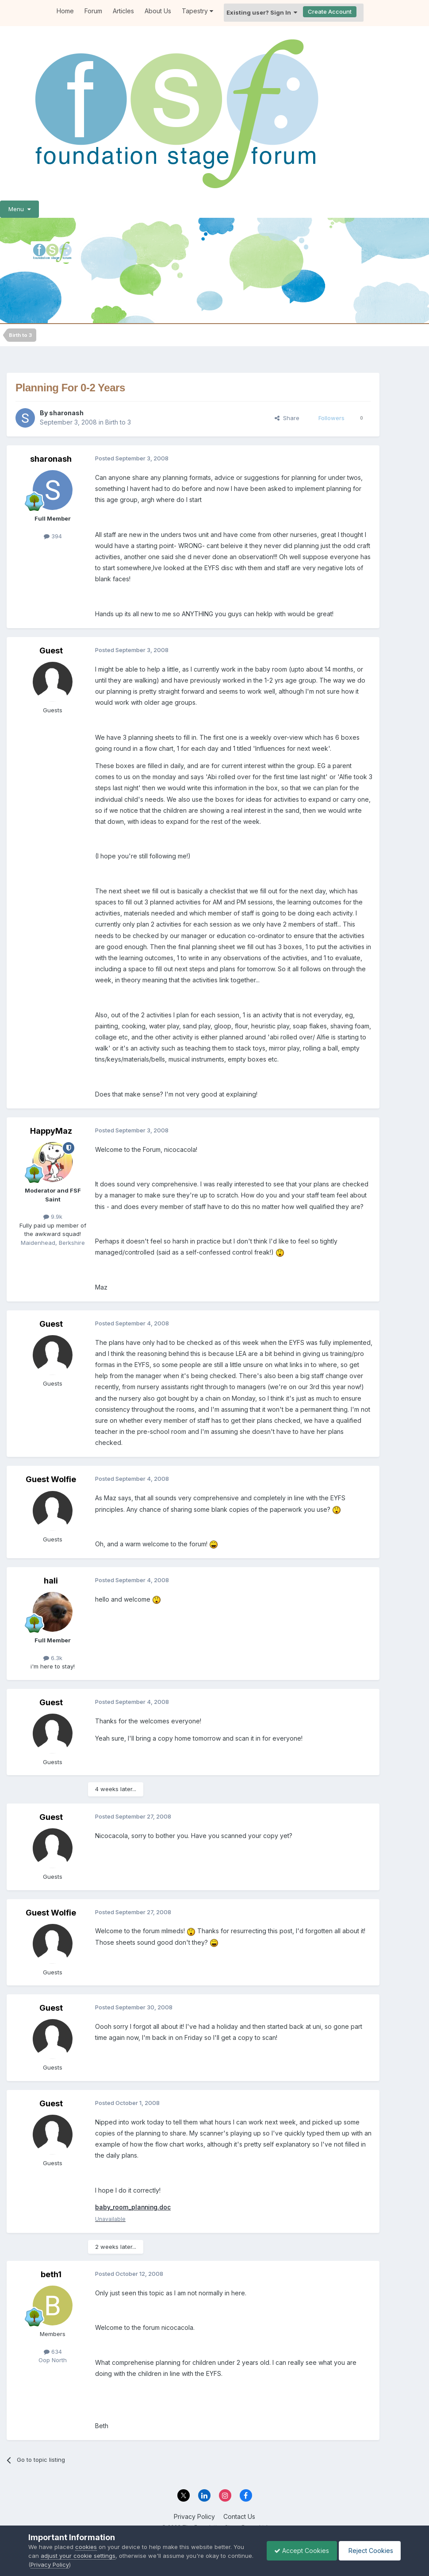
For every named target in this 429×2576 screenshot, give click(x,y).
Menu (19, 208)
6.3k (52, 1657)
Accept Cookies (297, 2550)
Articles (123, 11)
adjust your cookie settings (78, 2555)
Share (287, 417)
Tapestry (197, 11)
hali (51, 1580)
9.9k (52, 1216)
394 (53, 536)
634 (53, 2351)
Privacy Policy (194, 2516)
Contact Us (239, 2516)
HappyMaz (51, 1130)
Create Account (330, 11)
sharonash (66, 413)
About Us (158, 11)
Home (65, 11)
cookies (86, 2546)
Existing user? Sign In (261, 12)
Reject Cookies (368, 2550)
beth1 (51, 2274)
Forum (93, 11)
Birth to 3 (118, 422)
